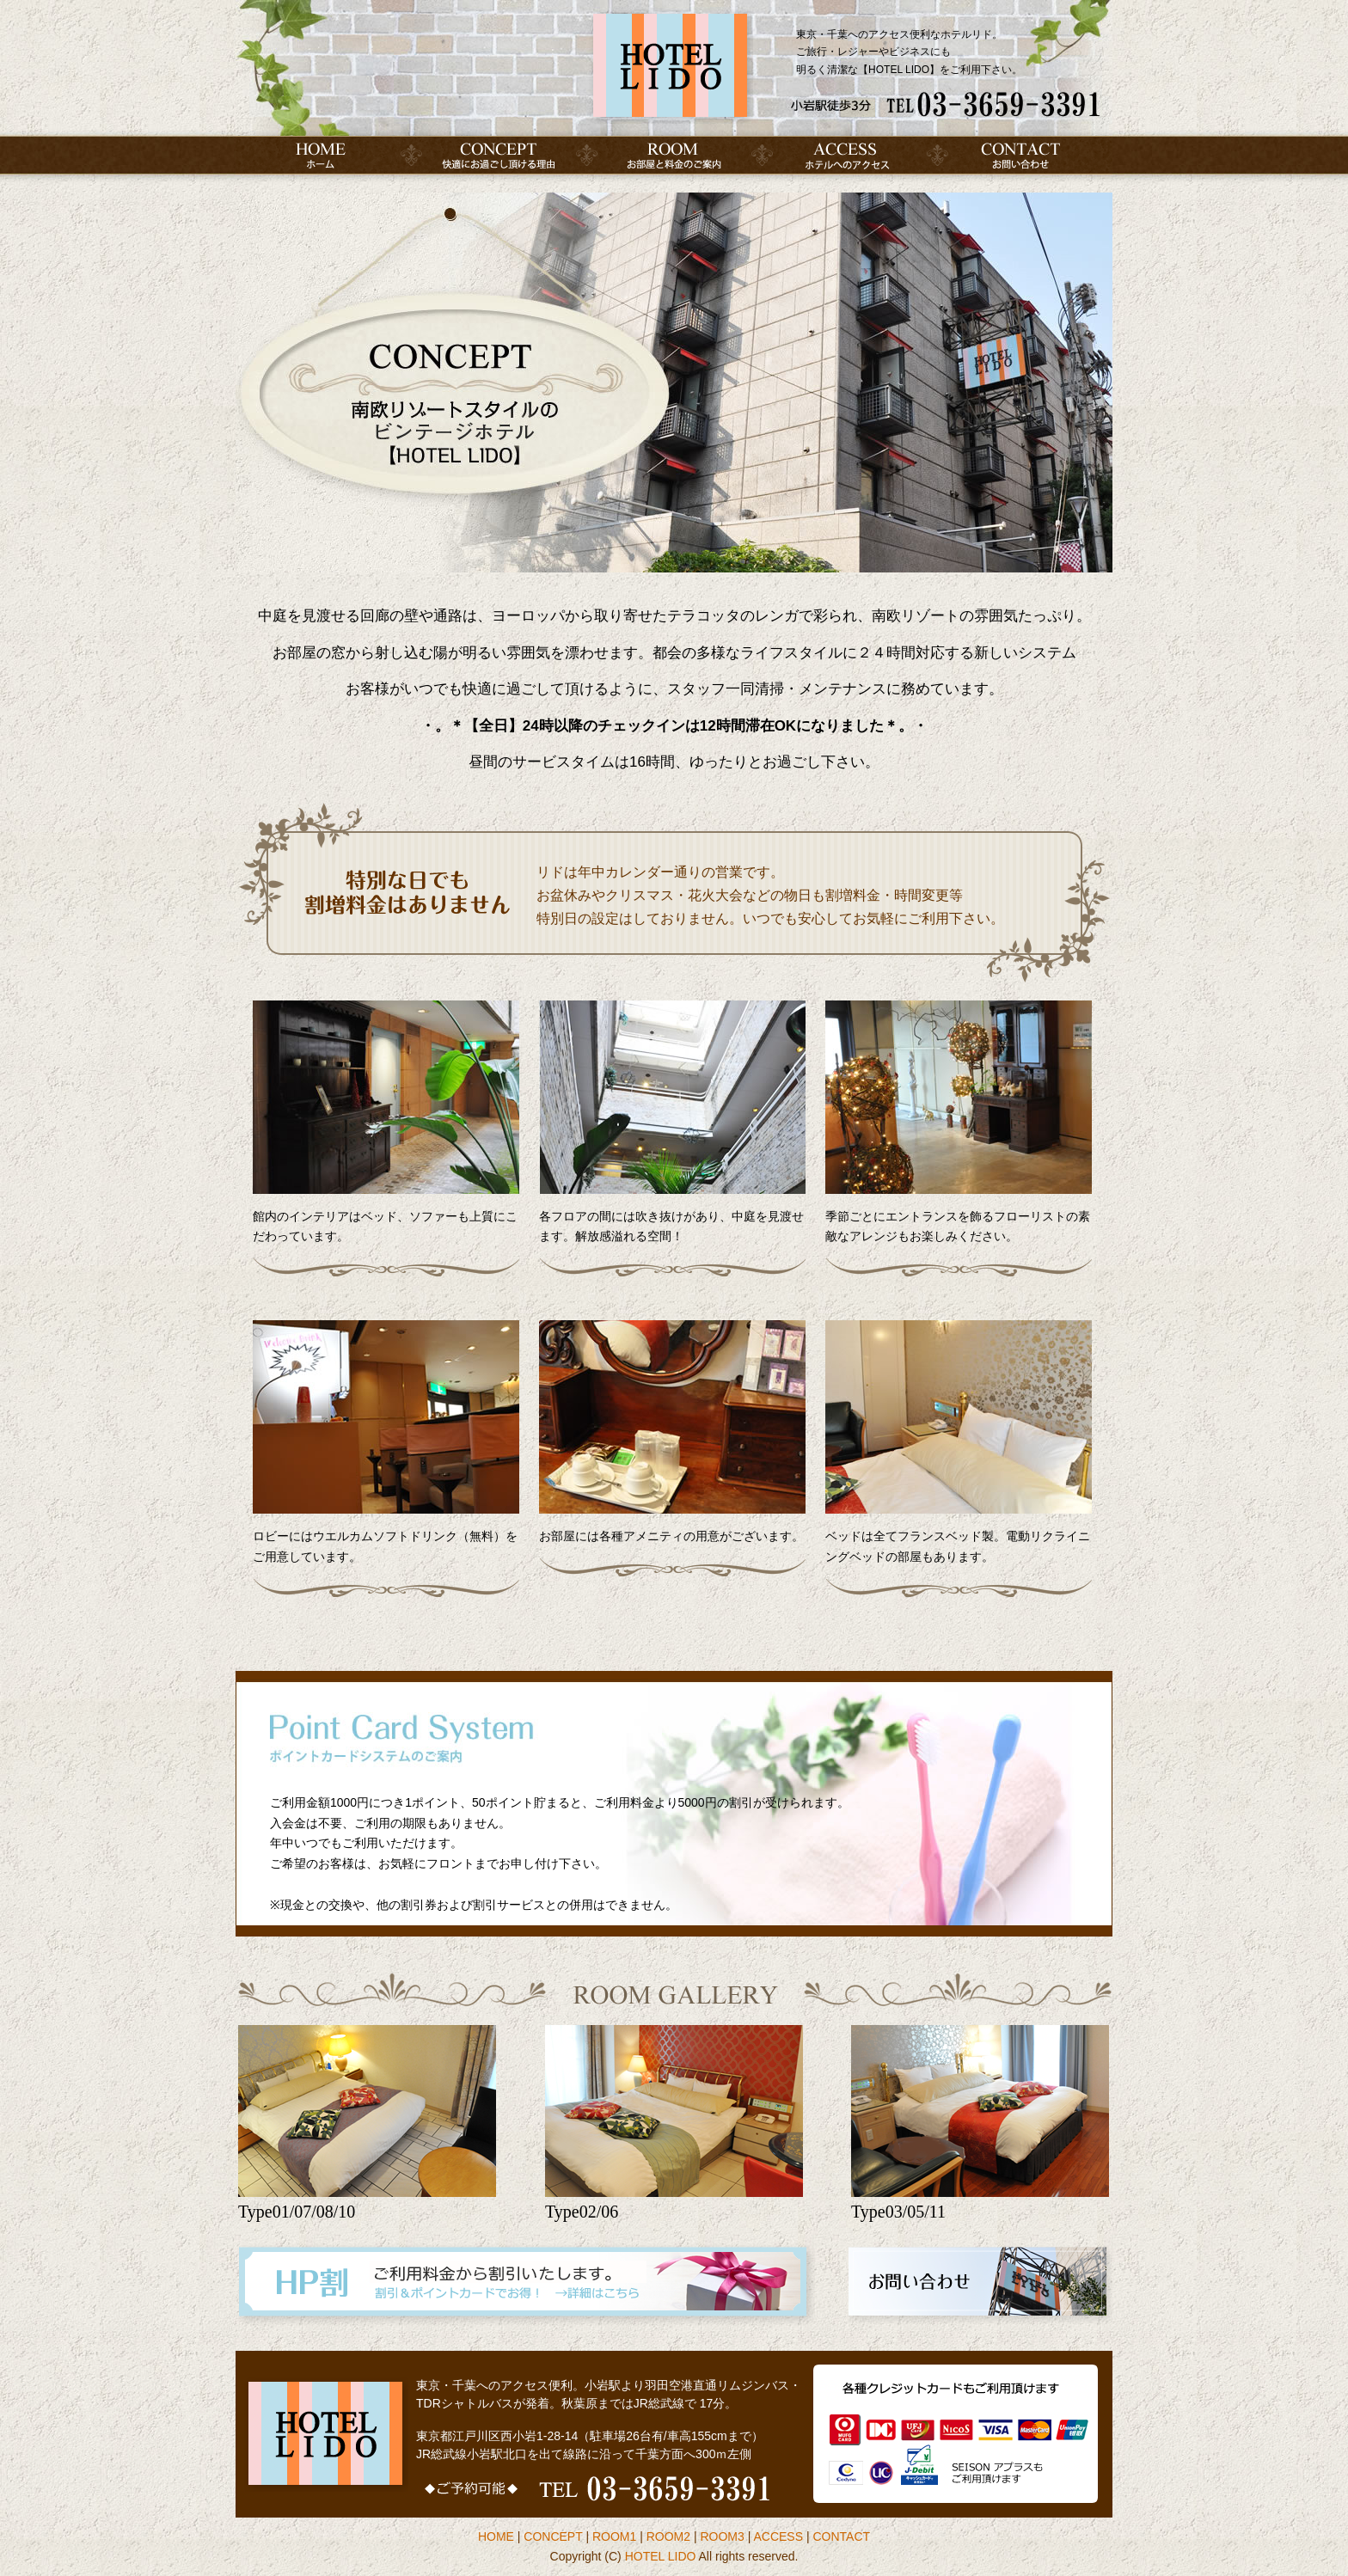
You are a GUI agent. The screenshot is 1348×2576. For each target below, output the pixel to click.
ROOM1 (614, 2536)
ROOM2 (668, 2536)
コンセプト (498, 154)
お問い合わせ (1024, 154)
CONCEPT (553, 2536)
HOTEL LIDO (660, 2556)
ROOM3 (722, 2536)
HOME (323, 154)
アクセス (849, 154)
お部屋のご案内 (674, 154)
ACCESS (778, 2536)
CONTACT (841, 2536)
